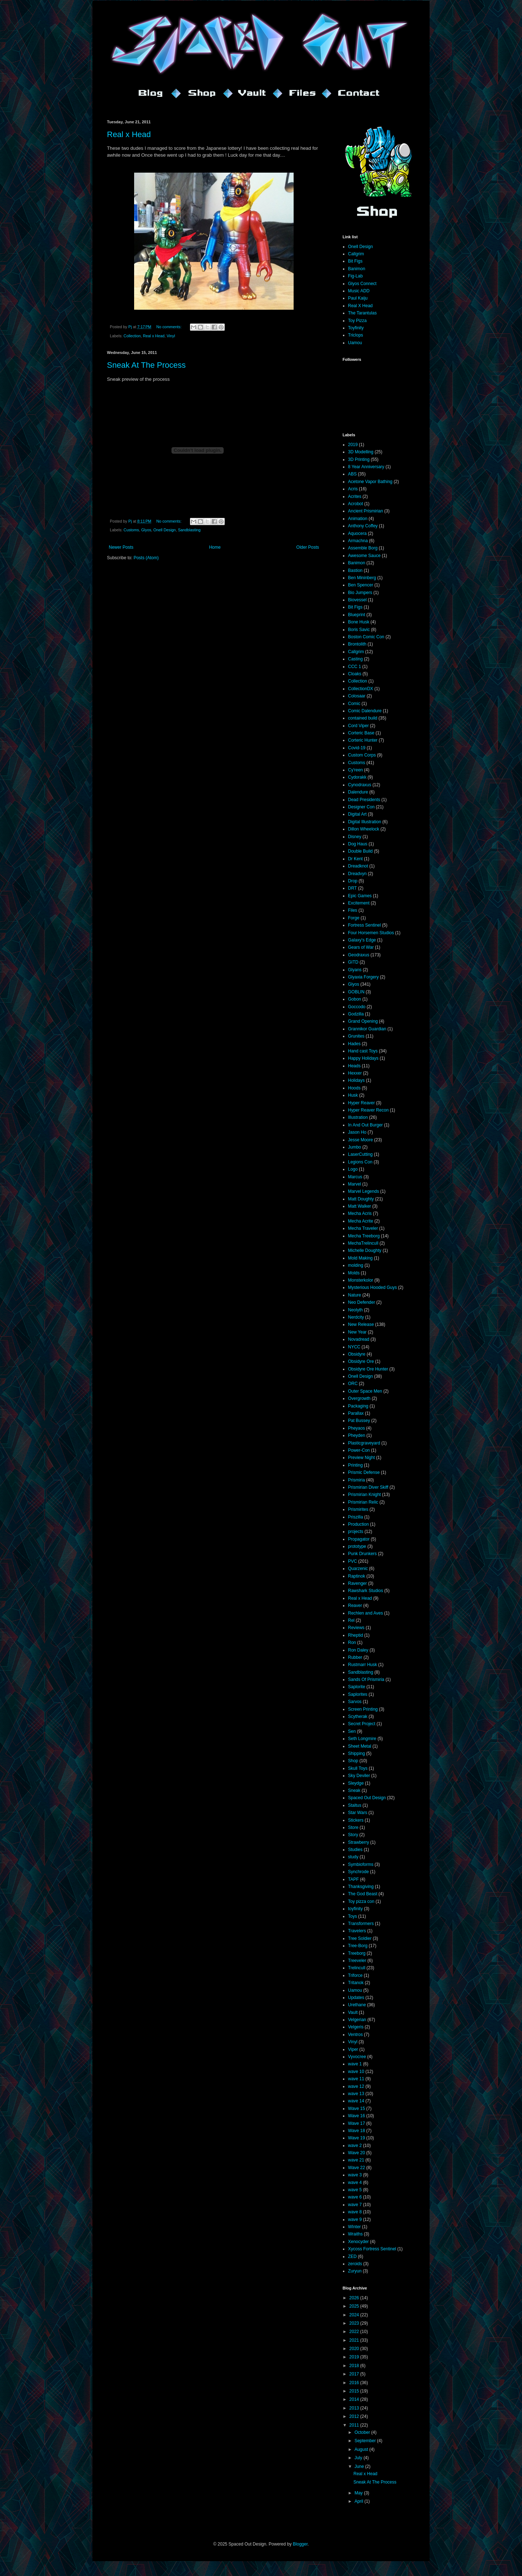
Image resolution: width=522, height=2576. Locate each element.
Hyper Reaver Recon (368, 1110)
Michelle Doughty (364, 1250)
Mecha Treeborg (364, 1235)
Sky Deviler (359, 1775)
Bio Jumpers (360, 592)
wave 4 (355, 2182)
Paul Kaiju (358, 298)
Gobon (354, 999)
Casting (355, 658)
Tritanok (356, 1982)
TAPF (353, 1879)
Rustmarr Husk (362, 1664)
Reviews (356, 1627)
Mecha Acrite (360, 1221)
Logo (353, 1169)
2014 (354, 2399)
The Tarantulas (362, 313)
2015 (354, 2391)
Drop (352, 880)
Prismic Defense (364, 1472)
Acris (353, 488)
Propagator (358, 1539)
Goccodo (356, 1006)
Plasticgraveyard (364, 1443)
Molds (354, 1272)
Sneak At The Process (146, 365)
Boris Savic (359, 629)
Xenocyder (358, 2241)
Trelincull (356, 1967)
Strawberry (358, 1842)
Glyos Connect (362, 283)
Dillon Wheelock (363, 829)
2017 (354, 2374)
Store (353, 1827)
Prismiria (356, 1480)
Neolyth (355, 1309)
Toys (352, 1916)
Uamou (355, 342)
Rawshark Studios (365, 1590)
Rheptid (355, 1635)
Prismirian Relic (363, 1502)
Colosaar (356, 695)
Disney (354, 836)
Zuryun (354, 2271)
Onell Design (164, 530)
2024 (354, 2314)
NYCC (354, 1346)
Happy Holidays (363, 1058)
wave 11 (356, 2078)
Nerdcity (356, 1317)
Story (353, 1834)
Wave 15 (356, 2108)
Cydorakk (357, 777)
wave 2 (355, 2145)
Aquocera (357, 533)
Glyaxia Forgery (363, 977)
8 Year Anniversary (366, 466)
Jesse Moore (360, 1139)
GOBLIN (356, 991)
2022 (354, 2331)
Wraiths (355, 2234)
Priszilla (355, 1517)
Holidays (356, 1080)
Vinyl (171, 336)
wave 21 (356, 2160)
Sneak (354, 1790)
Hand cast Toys (363, 1051)
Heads (354, 1065)
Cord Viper (358, 725)
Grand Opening (363, 1021)
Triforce (355, 1975)
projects (355, 1531)
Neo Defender (361, 1302)
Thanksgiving (361, 1886)
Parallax (356, 1413)
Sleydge (356, 1783)
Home (215, 547)
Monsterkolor (360, 1280)
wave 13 (356, 2093)
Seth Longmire (362, 1738)
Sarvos (354, 1701)
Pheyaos (356, 1428)
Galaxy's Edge (362, 940)
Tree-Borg (358, 1945)
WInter (354, 2226)
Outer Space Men (365, 1391)
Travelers (357, 1930)
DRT (352, 888)
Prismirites (358, 1509)
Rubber (355, 1657)
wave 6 (355, 2197)
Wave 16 (356, 2115)
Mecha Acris (360, 1213)
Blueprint (356, 614)
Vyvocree (357, 2056)
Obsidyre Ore (361, 1361)
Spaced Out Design (367, 1797)
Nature (354, 1295)
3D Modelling (360, 451)
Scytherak (357, 1716)
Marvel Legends (363, 1191)
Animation (357, 518)
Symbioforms (360, 1864)
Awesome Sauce (364, 555)
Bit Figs (355, 261)
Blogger (300, 2544)
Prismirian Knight (364, 1494)
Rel (351, 1620)
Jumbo (354, 1147)
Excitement (358, 903)
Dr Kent (355, 858)
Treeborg (356, 1953)
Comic (354, 703)
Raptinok (356, 1576)
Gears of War (361, 947)
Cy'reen (355, 769)
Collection (132, 336)
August (362, 2449)
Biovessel (357, 599)
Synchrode (358, 1871)
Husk (353, 1095)
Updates (356, 1997)
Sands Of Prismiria (366, 1679)
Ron (352, 1642)
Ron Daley (358, 1650)
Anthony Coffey (363, 525)
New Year (357, 1332)
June (360, 2466)
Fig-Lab (355, 276)
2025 (354, 2306)
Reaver (355, 1605)
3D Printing (358, 459)
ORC (353, 1383)
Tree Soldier (360, 1938)
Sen (352, 1731)
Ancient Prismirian (365, 511)
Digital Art (357, 814)
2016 (354, 2382)
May (359, 2492)
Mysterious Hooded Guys (372, 1287)
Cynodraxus (359, 784)
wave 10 (356, 2071)
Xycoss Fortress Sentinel (372, 2248)
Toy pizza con (361, 1901)
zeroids (355, 2263)
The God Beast (362, 1893)
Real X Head (360, 305)
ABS (352, 474)
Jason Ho (357, 1132)
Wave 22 (356, 2167)
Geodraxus (358, 954)
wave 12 (356, 2086)
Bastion (355, 570)
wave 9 (355, 2219)
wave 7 (355, 2204)
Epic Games (360, 895)
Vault (352, 2012)
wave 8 (355, 2211)
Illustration (358, 1117)
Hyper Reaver (361, 1102)
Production (358, 1524)
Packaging (358, 1406)
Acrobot (355, 503)
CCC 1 (354, 666)
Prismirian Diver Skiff (368, 1487)
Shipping (356, 1753)
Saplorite (356, 1686)
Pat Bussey (359, 1420)
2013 (354, 2408)
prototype (357, 1546)
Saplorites (357, 1694)
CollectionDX (360, 688)
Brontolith (357, 644)
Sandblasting (189, 530)
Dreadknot (358, 866)
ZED (352, 2256)
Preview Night (361, 1457)
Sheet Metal (359, 1746)
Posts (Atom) (145, 557)
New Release (361, 1324)
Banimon (356, 268)
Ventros (355, 2034)
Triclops (355, 335)
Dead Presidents (364, 799)
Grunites (356, 1036)
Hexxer (355, 1073)
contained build (362, 718)
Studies (355, 1849)
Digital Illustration (364, 821)
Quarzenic (358, 1568)
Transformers (361, 1923)
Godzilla (356, 1014)
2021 (354, 2340)
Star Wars (357, 1812)
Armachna (358, 540)
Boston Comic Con (366, 636)
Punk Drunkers (362, 1553)
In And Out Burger (365, 1125)
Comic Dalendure (365, 710)
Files (352, 910)
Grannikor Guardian (367, 1028)
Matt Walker (359, 1206)
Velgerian (357, 2019)
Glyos (146, 530)
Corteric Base (361, 732)
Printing (355, 1465)
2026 (354, 2297)
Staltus (354, 1805)
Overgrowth (359, 1398)
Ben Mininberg (362, 577)
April (359, 2501)
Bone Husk (358, 622)
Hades (354, 1043)
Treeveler (357, 1960)
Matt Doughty (361, 1199)
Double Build (360, 851)
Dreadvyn (357, 873)
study (353, 1856)
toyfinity (355, 1908)
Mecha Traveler (363, 1228)
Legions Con (360, 1162)
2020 (354, 2348)
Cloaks (354, 673)
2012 (354, 2416)
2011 (354, 2425)
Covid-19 (356, 747)
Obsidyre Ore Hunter (368, 1369)
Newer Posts (121, 547)
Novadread (358, 1339)
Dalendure (358, 792)
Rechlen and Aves (365, 1613)
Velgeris (356, 2026)
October (363, 2432)
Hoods (354, 1088)
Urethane (357, 2004)
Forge (353, 917)
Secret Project (361, 1723)
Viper (353, 2049)
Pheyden (356, 1435)
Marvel (354, 1184)
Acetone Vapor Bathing (370, 481)
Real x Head (129, 134)
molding (355, 1265)
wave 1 (355, 2063)
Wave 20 (356, 2152)
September (366, 2440)
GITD (353, 962)
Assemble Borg (362, 548)
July (359, 2457)
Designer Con (361, 806)
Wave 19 (356, 2137)
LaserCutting (360, 1154)
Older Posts (307, 547)
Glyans (354, 969)
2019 (353, 444)
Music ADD (358, 290)
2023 (354, 2323)
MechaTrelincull (363, 1243)
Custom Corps (362, 755)
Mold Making (360, 1258)
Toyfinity (356, 327)
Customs (131, 530)
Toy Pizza (357, 320)
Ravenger (357, 1583)
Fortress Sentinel (364, 925)
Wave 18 (356, 2130)
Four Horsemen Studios (371, 932)
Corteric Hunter (362, 740)
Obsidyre (356, 1354)
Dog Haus (357, 843)
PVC (352, 1561)
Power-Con (359, 1450)
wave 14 (356, 2100)
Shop (353, 1760)
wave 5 (355, 2189)
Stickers (356, 1820)
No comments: (169, 327)
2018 (354, 2365)
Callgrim (356, 253)
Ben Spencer (360, 585)
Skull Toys (358, 1768)
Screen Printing (363, 1709)
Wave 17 (356, 2123)
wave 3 (355, 2174)
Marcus (355, 1176)
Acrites (354, 496)
